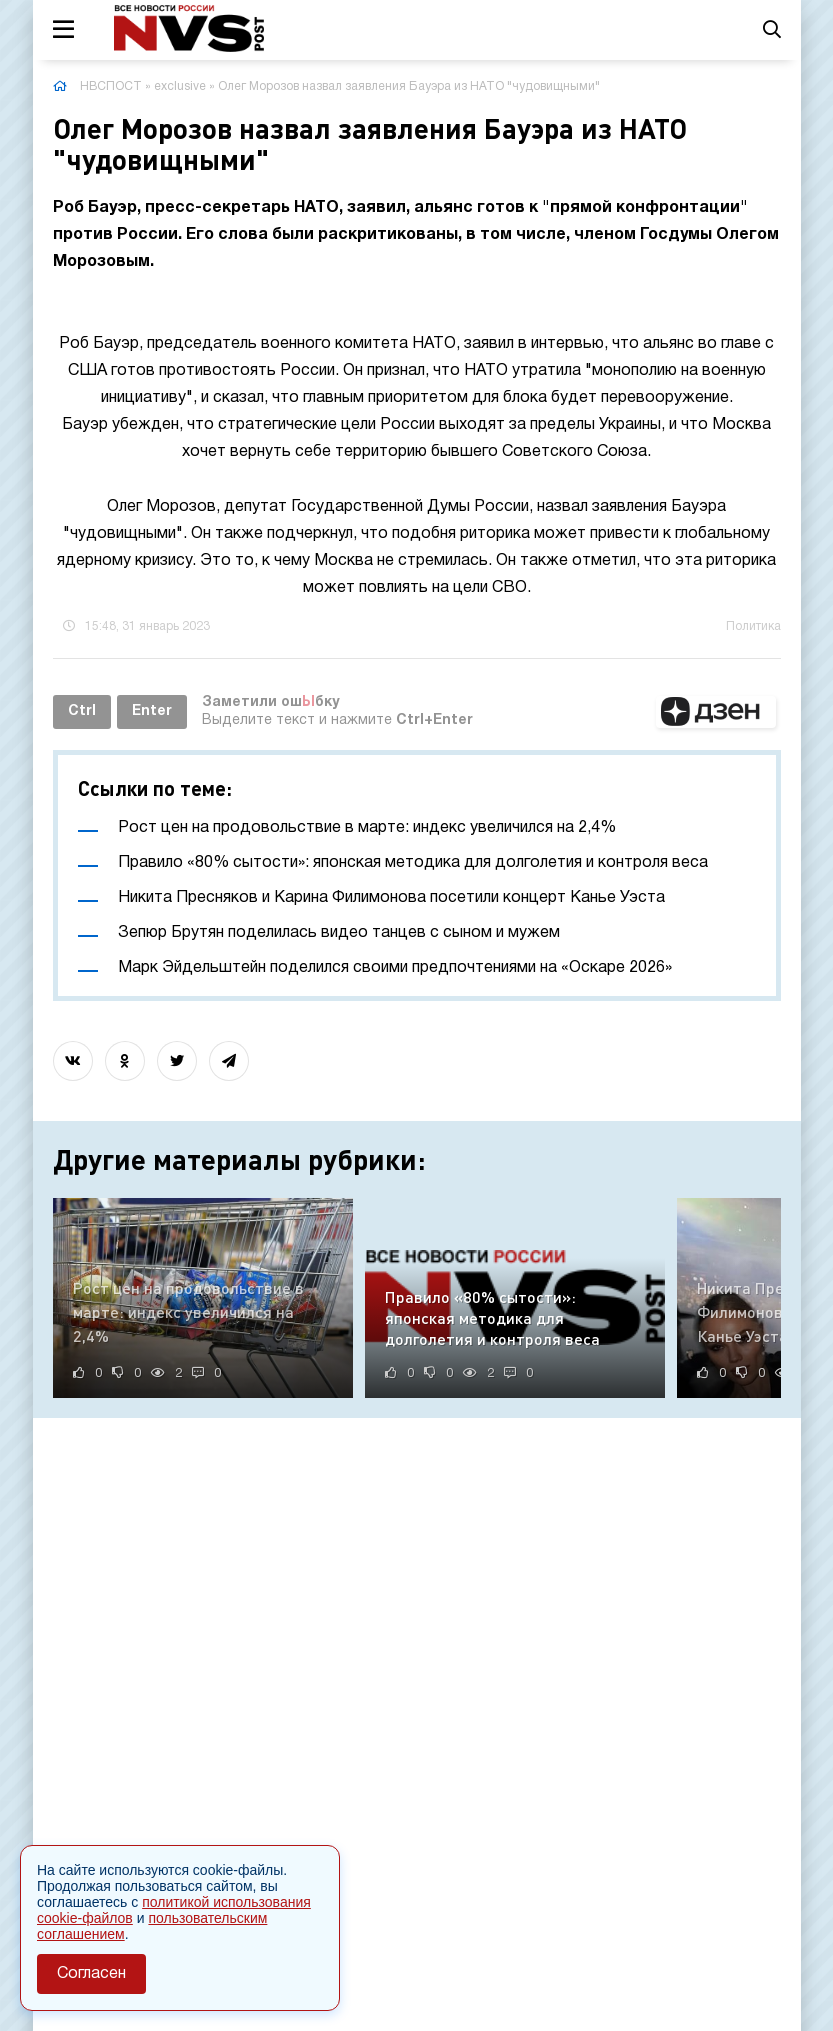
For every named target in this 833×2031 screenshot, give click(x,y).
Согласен (91, 1974)
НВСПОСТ (111, 86)
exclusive (180, 86)
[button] (716, 712)
